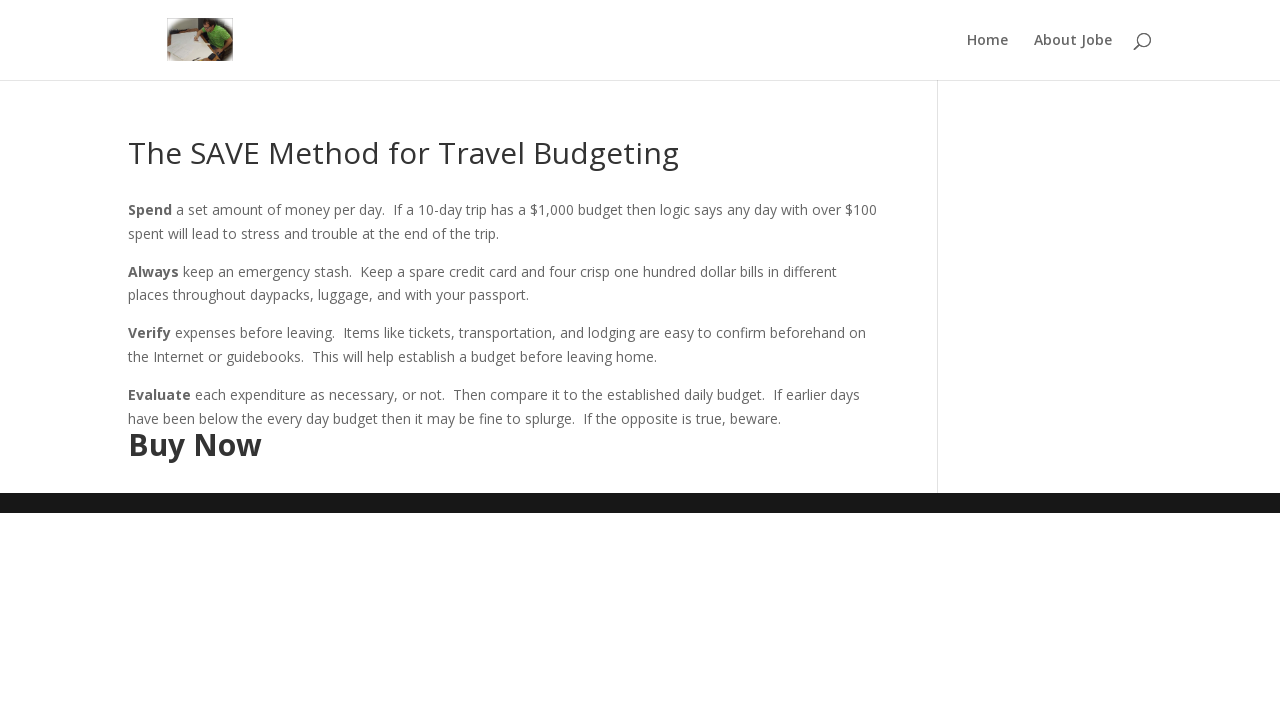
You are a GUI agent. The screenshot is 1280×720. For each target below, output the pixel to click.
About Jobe (1073, 41)
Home (987, 41)
